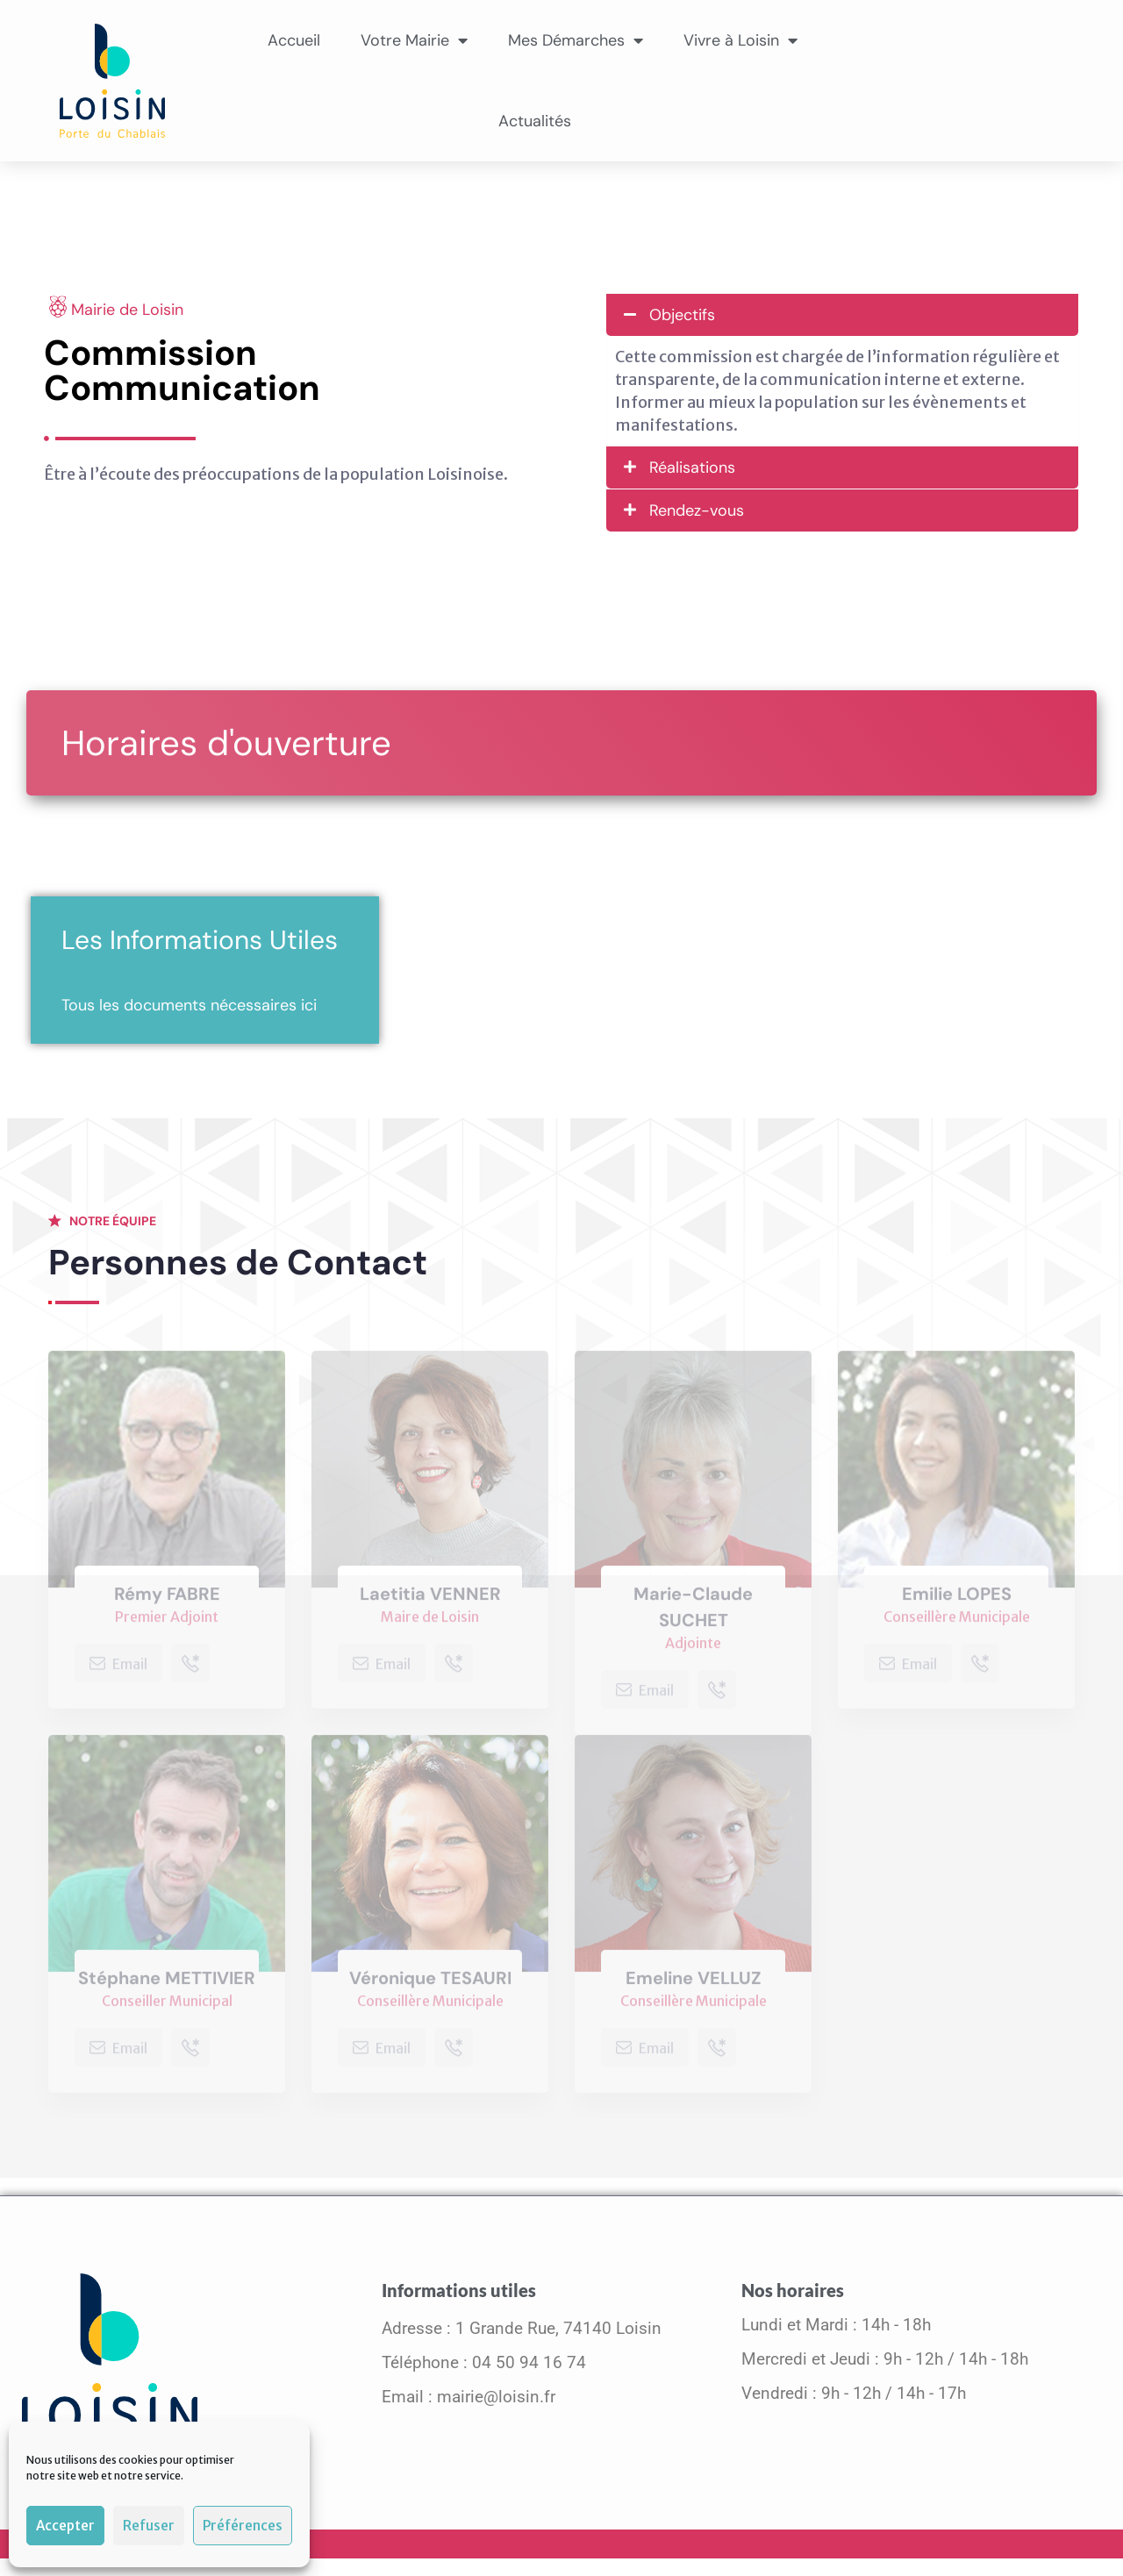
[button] (842, 315)
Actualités (534, 121)
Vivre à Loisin (740, 40)
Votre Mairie (414, 40)
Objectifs (682, 314)
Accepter (65, 2525)
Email (118, 1669)
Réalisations (692, 467)
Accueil (294, 40)
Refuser (149, 2525)
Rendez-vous (696, 510)
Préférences (243, 2525)
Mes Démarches (575, 40)
